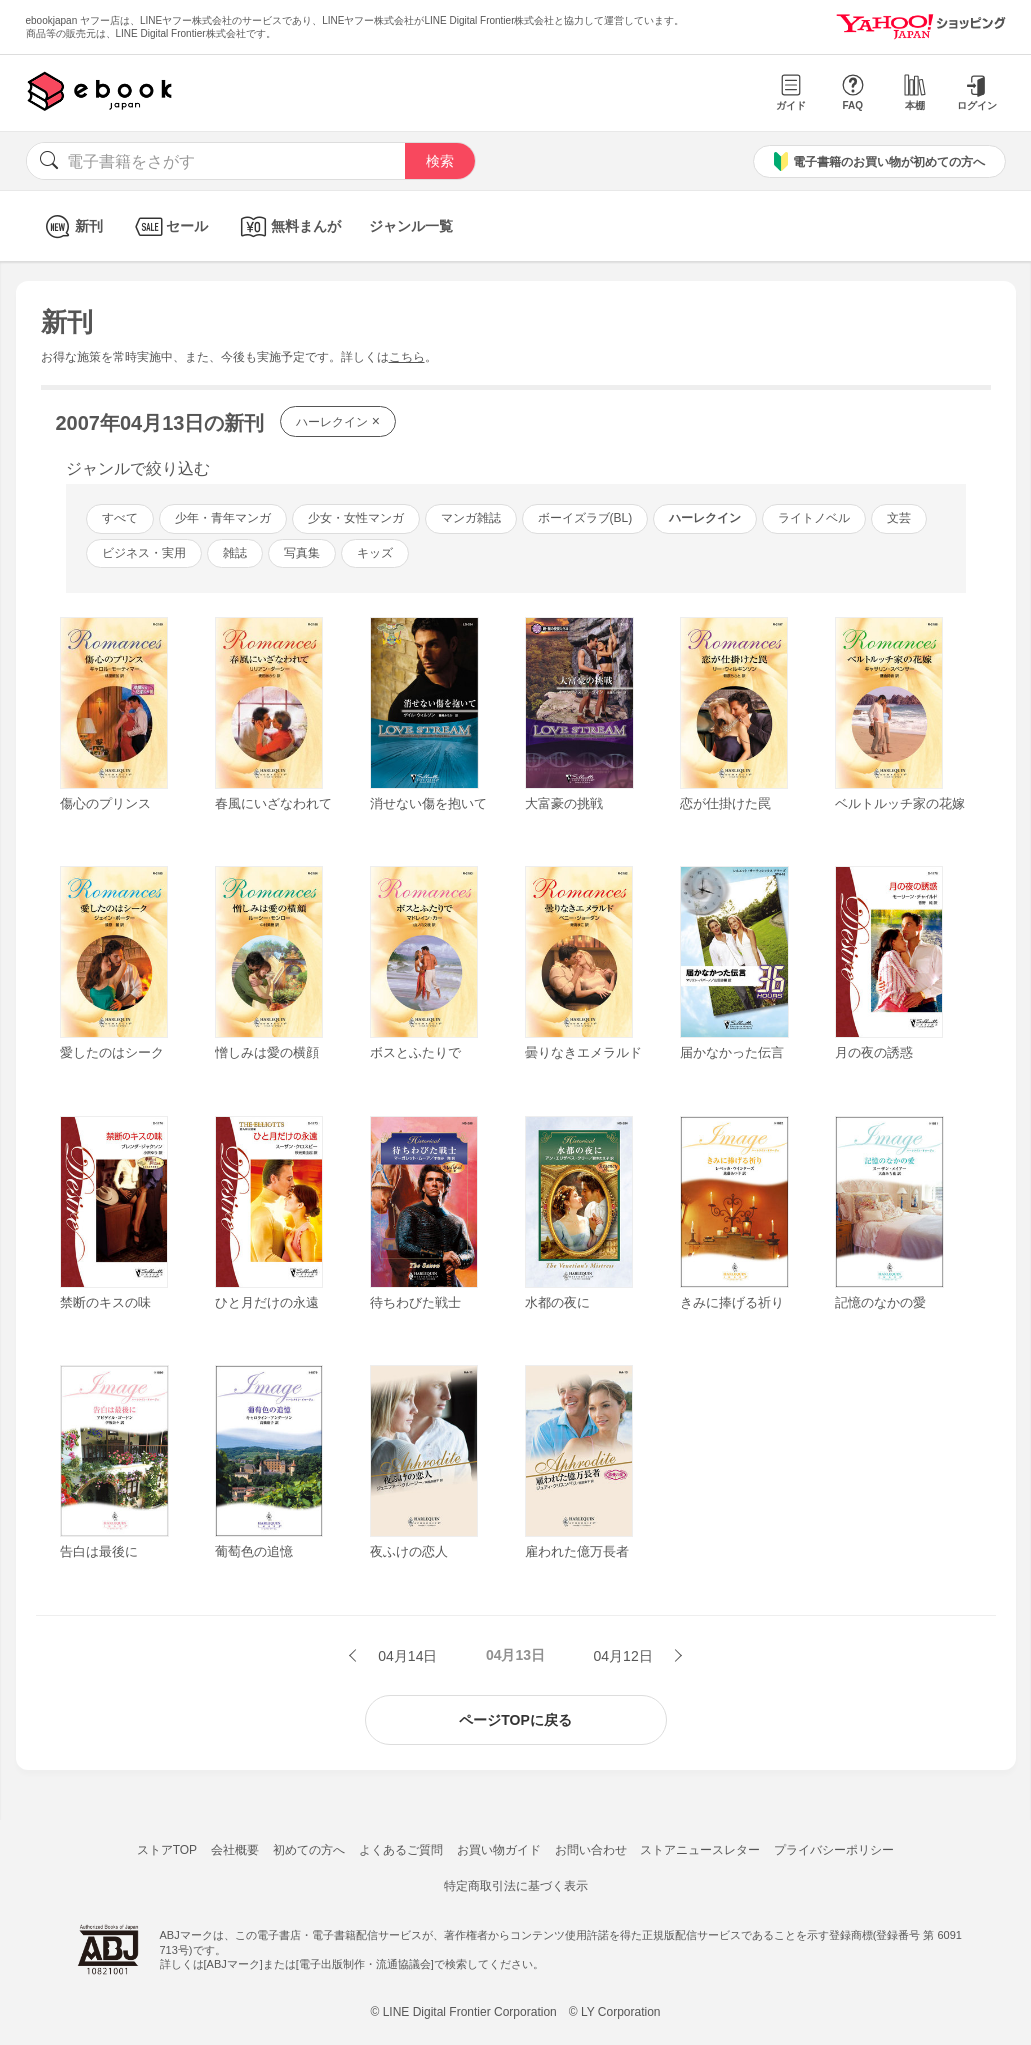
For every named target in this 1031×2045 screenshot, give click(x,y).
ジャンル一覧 (411, 226)
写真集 (302, 553)
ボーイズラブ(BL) (585, 518)
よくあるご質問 (401, 1850)
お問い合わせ (591, 1850)
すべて (120, 518)
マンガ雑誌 (471, 518)
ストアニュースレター (700, 1850)
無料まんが (288, 226)
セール (169, 226)
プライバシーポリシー (834, 1850)
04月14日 (405, 1656)
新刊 (71, 226)
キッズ (375, 553)
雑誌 (235, 553)
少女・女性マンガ (356, 518)
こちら (407, 357)
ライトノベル (814, 518)
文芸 (899, 518)
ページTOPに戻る (515, 1720)
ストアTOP (167, 1850)
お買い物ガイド (499, 1850)
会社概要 (235, 1850)
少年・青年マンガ (223, 518)
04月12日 (625, 1656)
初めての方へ (309, 1850)
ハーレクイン (338, 421)
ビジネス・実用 (144, 553)
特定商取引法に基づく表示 (516, 1886)
